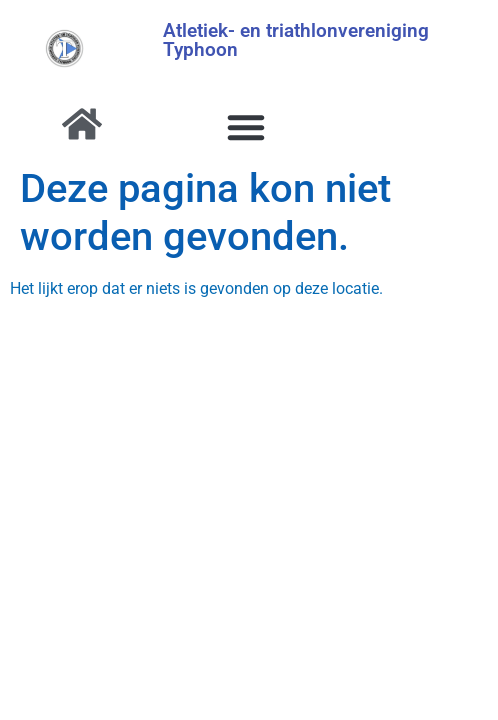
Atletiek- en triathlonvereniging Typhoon (296, 40)
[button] (246, 127)
